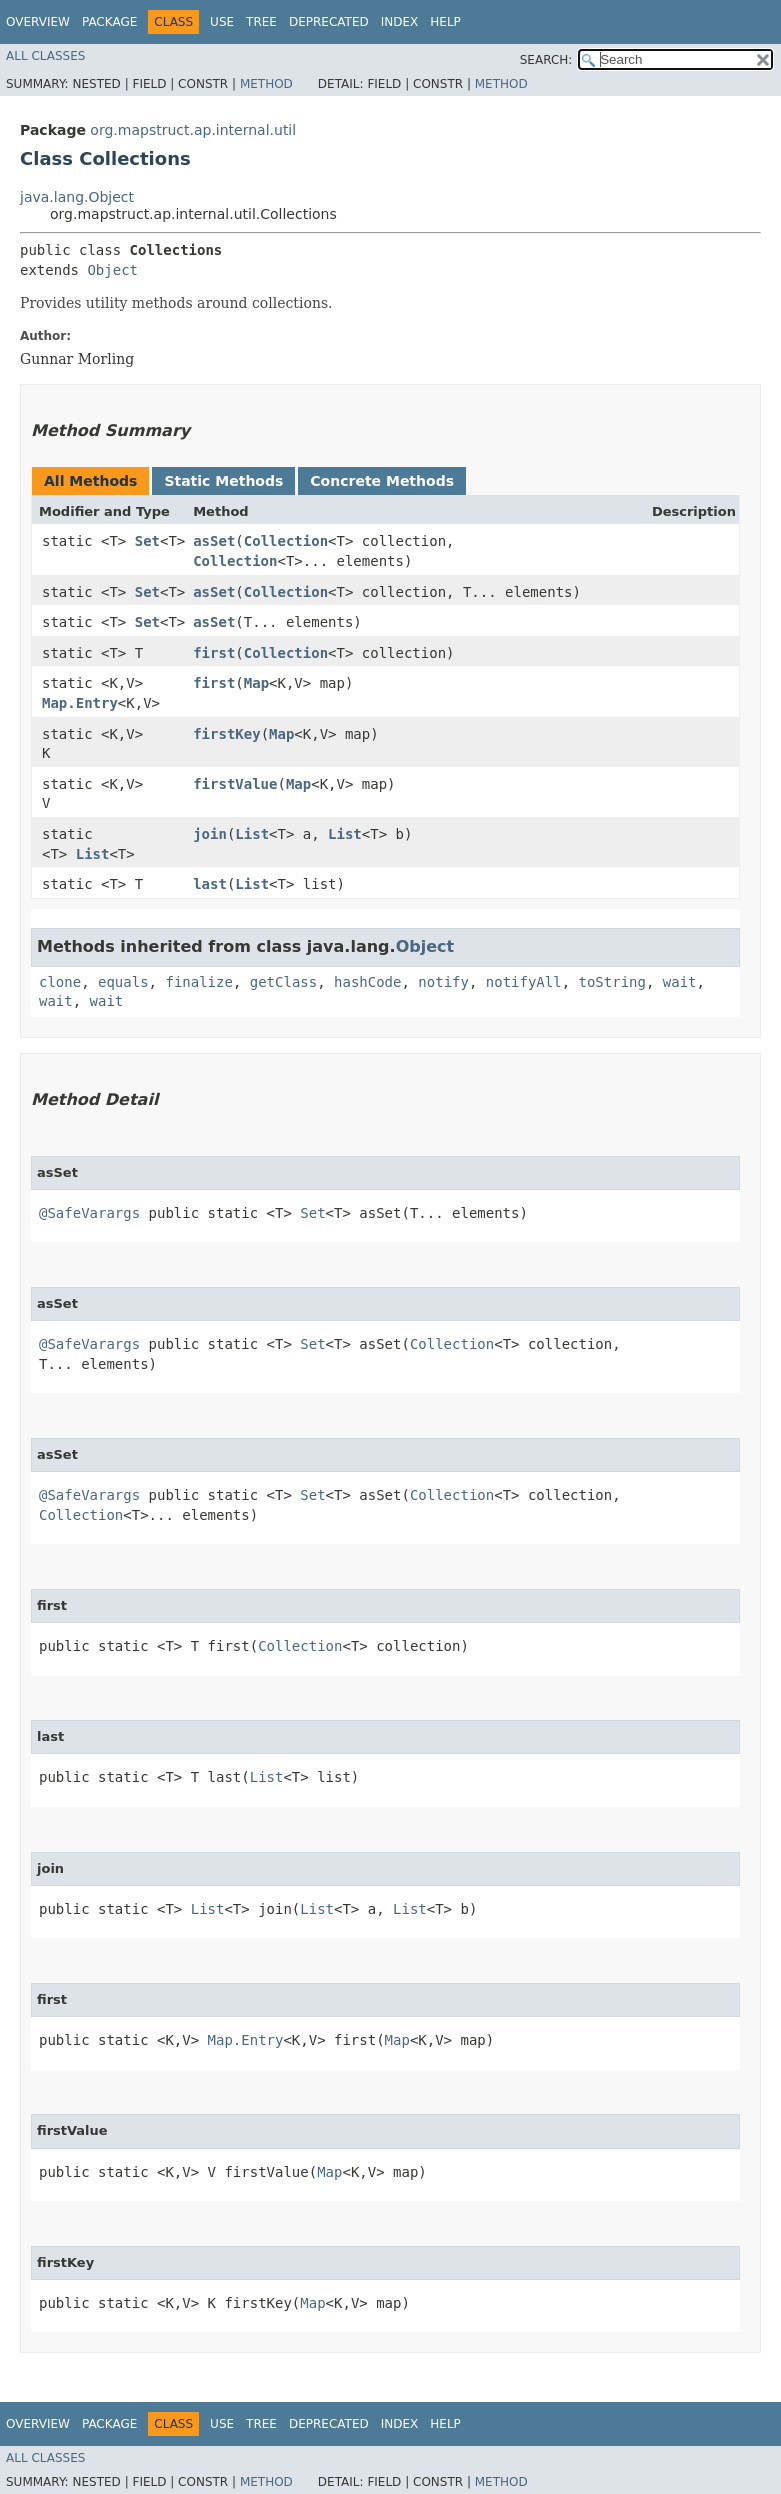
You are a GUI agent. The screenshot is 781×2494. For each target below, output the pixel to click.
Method (266, 84)
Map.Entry (80, 703)
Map (256, 683)
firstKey (226, 734)
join (210, 834)
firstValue (235, 784)
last (210, 884)
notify (443, 982)
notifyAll (524, 982)
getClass (283, 982)
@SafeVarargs (89, 1213)
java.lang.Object (77, 197)
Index (400, 22)
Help (445, 22)
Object (112, 270)
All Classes (45, 56)
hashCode (367, 982)
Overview (38, 22)
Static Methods (223, 481)
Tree (261, 22)
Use (222, 22)
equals (123, 982)
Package (109, 22)
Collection (286, 541)
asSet (214, 541)
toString (612, 982)
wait (680, 982)
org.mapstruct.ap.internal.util (193, 130)
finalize (198, 982)
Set (147, 541)
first (214, 653)
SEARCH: (546, 60)
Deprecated (329, 22)
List (93, 854)
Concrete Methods (382, 481)
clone (60, 982)
